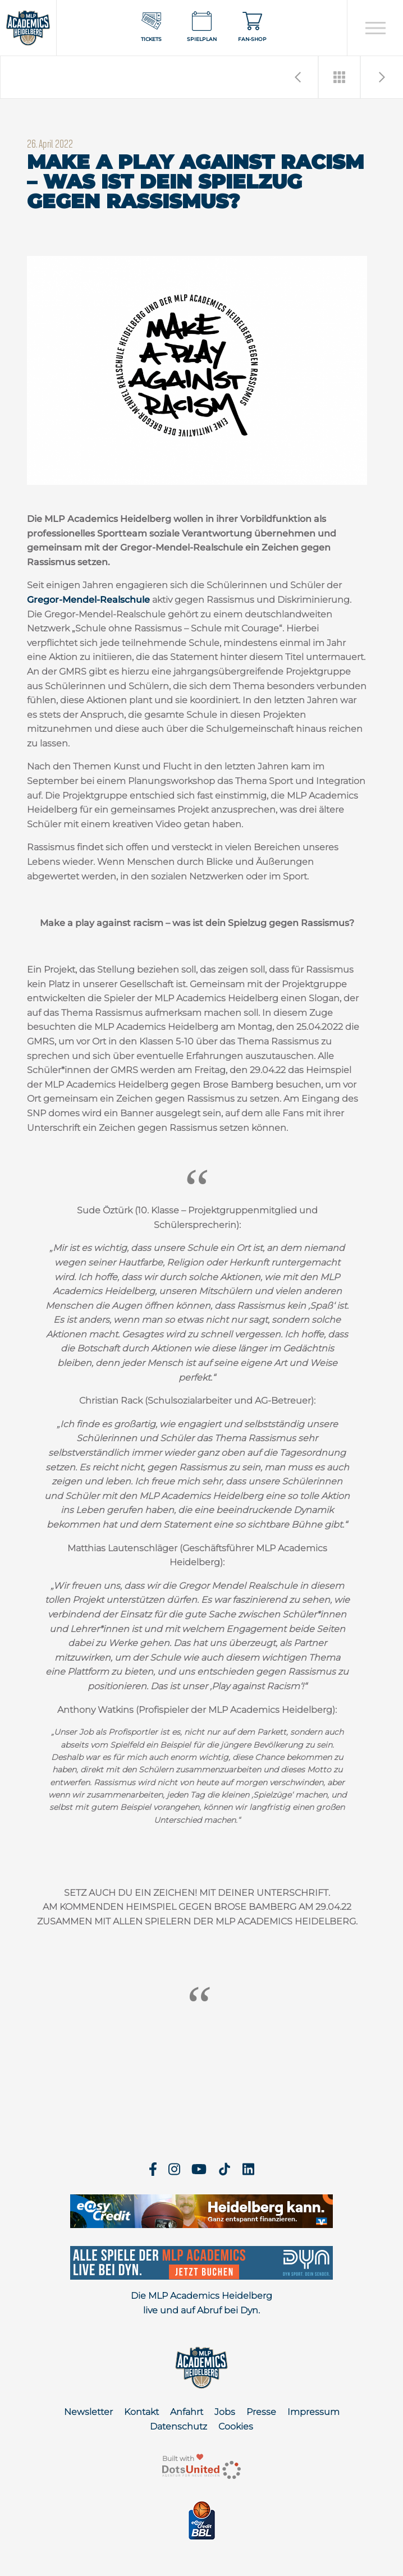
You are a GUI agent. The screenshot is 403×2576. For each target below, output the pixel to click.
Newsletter (88, 2412)
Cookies (235, 2426)
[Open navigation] (375, 28)
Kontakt (141, 2412)
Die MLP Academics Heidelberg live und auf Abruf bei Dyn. (201, 2303)
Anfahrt (186, 2412)
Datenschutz (178, 2426)
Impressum (313, 2412)
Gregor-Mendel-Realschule (88, 599)
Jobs (224, 2412)
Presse (261, 2412)
